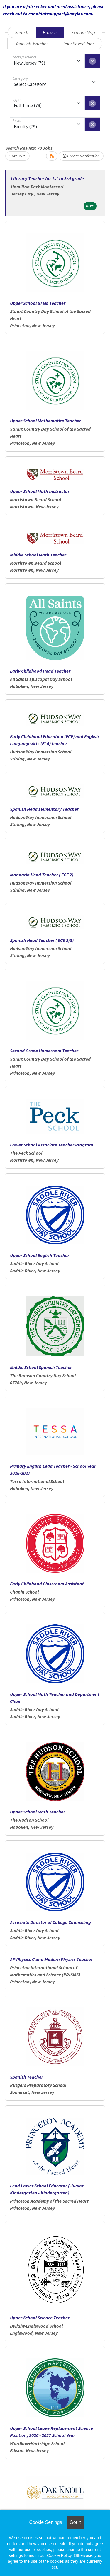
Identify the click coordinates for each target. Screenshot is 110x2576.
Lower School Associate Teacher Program (51, 1145)
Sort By (15, 155)
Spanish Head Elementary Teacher (44, 809)
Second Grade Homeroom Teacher (44, 1051)
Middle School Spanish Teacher (41, 1367)
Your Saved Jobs (79, 43)
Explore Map (83, 32)
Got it (75, 2522)
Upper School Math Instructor (40, 491)
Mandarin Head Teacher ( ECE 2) (41, 874)
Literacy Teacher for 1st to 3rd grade (47, 178)
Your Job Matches (32, 43)
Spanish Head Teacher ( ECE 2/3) (42, 940)
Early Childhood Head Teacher (40, 671)
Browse (50, 32)
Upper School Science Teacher (40, 2318)
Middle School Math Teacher (38, 555)
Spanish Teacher (26, 2077)
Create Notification (81, 155)
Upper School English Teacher (39, 1255)
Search (21, 32)
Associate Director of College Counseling (50, 1922)
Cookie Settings (45, 2522)
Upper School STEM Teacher (37, 303)
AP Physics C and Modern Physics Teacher (51, 1959)
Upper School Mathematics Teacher (45, 421)
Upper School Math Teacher (37, 1812)
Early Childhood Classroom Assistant (47, 1584)
